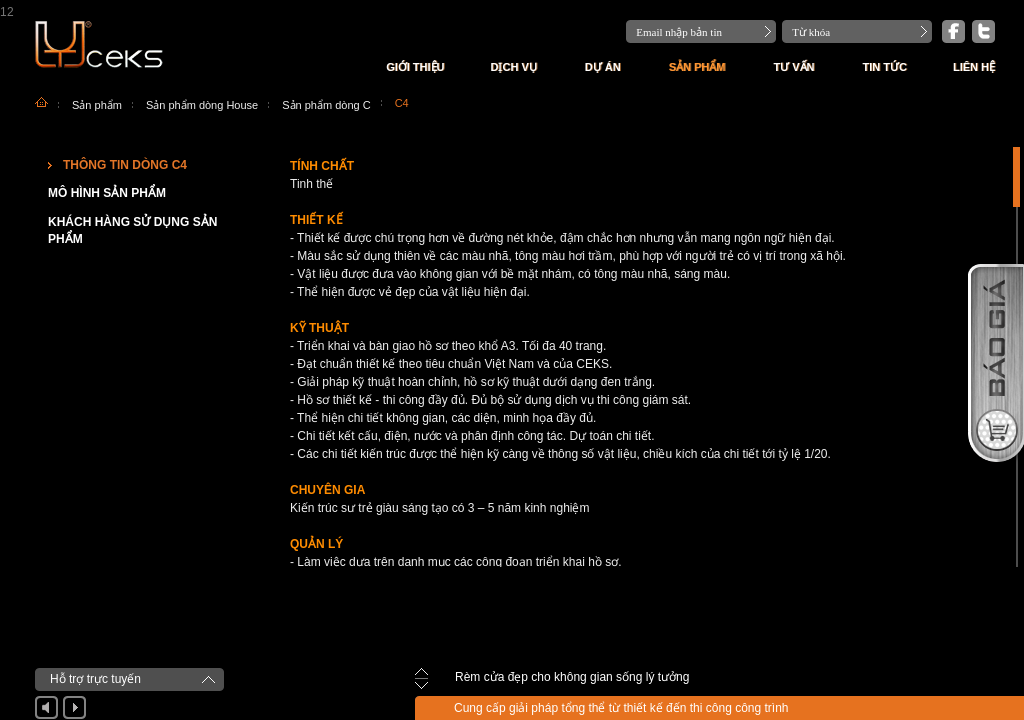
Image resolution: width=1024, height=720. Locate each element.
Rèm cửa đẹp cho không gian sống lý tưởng (572, 677)
